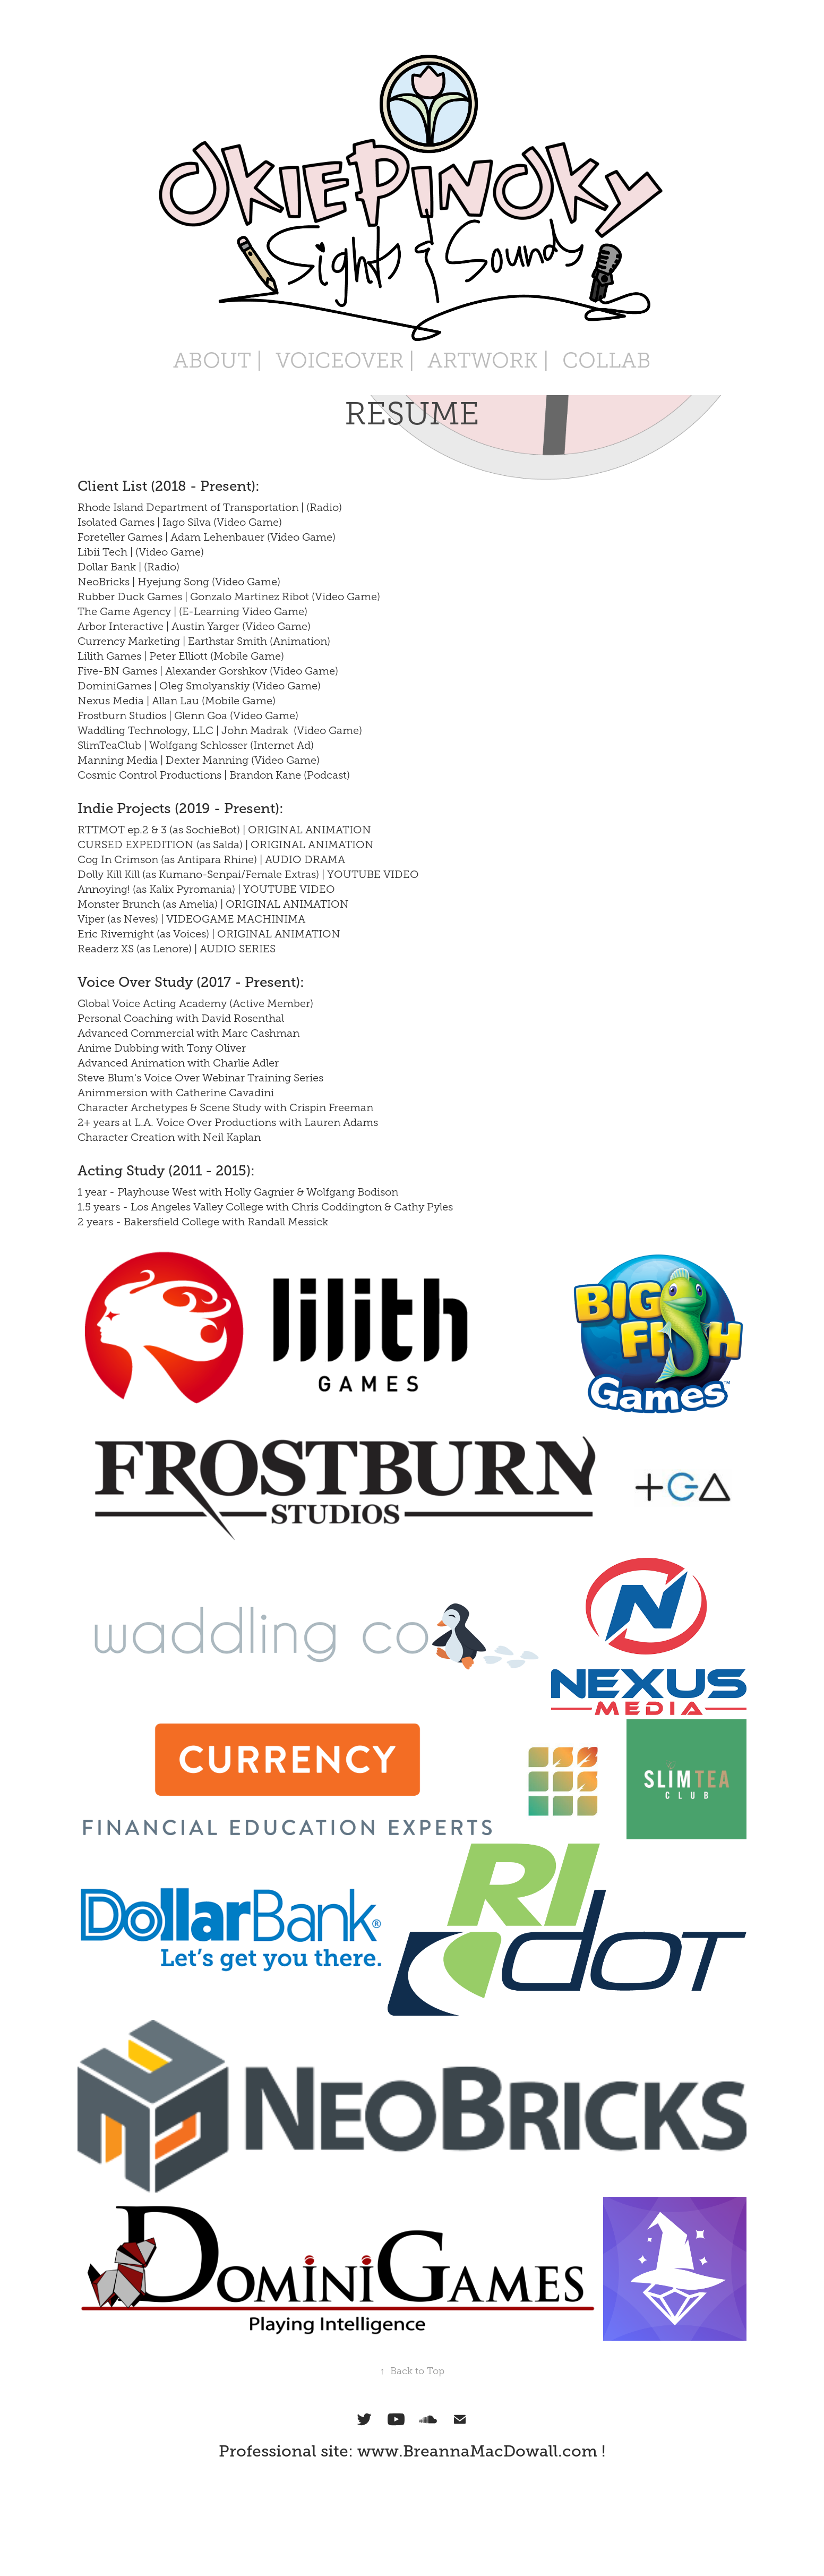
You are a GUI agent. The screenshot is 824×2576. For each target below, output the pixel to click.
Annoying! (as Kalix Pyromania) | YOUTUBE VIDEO (206, 889)
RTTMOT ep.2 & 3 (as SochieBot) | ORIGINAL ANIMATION (224, 829)
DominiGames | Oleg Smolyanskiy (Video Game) (199, 686)
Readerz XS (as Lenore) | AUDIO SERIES (177, 948)
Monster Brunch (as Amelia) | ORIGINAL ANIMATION (213, 904)
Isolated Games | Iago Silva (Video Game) (180, 522)
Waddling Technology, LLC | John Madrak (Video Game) (220, 730)
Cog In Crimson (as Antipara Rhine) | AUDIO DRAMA (211, 859)
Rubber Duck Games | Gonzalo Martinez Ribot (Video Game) (229, 596)
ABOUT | (217, 360)
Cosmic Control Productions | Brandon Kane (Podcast (212, 775)
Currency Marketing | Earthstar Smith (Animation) (204, 641)
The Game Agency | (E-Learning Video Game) (192, 611)
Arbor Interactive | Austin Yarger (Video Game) (194, 626)
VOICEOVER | (345, 360)
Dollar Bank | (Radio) (128, 567)
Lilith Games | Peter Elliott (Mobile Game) (181, 656)
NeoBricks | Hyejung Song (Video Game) (179, 581)
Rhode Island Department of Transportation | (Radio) (210, 507)
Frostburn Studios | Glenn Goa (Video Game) (188, 715)
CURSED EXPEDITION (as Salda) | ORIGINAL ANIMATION (226, 844)
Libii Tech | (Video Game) (141, 552)
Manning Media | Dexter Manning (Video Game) (199, 760)
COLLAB (606, 360)
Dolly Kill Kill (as (118, 874)
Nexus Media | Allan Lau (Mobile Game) (177, 700)
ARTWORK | (488, 360)
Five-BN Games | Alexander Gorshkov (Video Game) (208, 671)
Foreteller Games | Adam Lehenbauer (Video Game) (207, 537)
